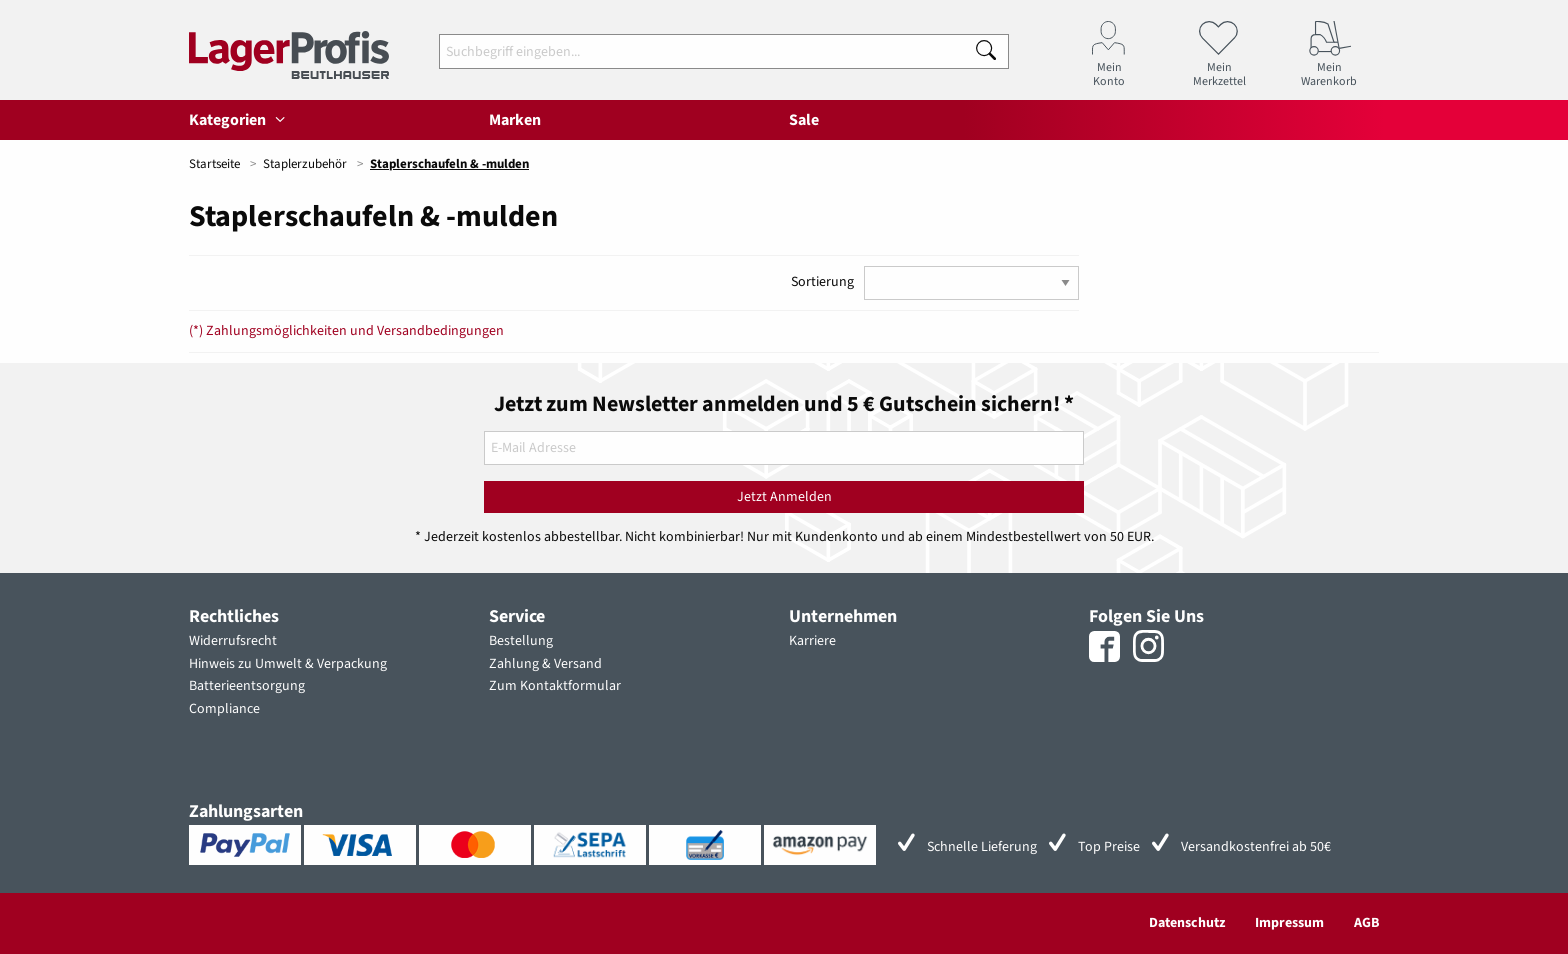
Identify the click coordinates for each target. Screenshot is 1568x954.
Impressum (1289, 923)
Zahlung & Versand (545, 664)
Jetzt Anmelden (784, 497)
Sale (804, 120)
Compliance (224, 709)
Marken (515, 120)
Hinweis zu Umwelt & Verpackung (288, 664)
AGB (1366, 923)
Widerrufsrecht (233, 641)
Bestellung (521, 641)
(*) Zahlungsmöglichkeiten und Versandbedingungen (346, 331)
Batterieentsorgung (247, 686)
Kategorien (240, 120)
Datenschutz (1187, 923)
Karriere (812, 641)
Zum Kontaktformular (555, 686)
